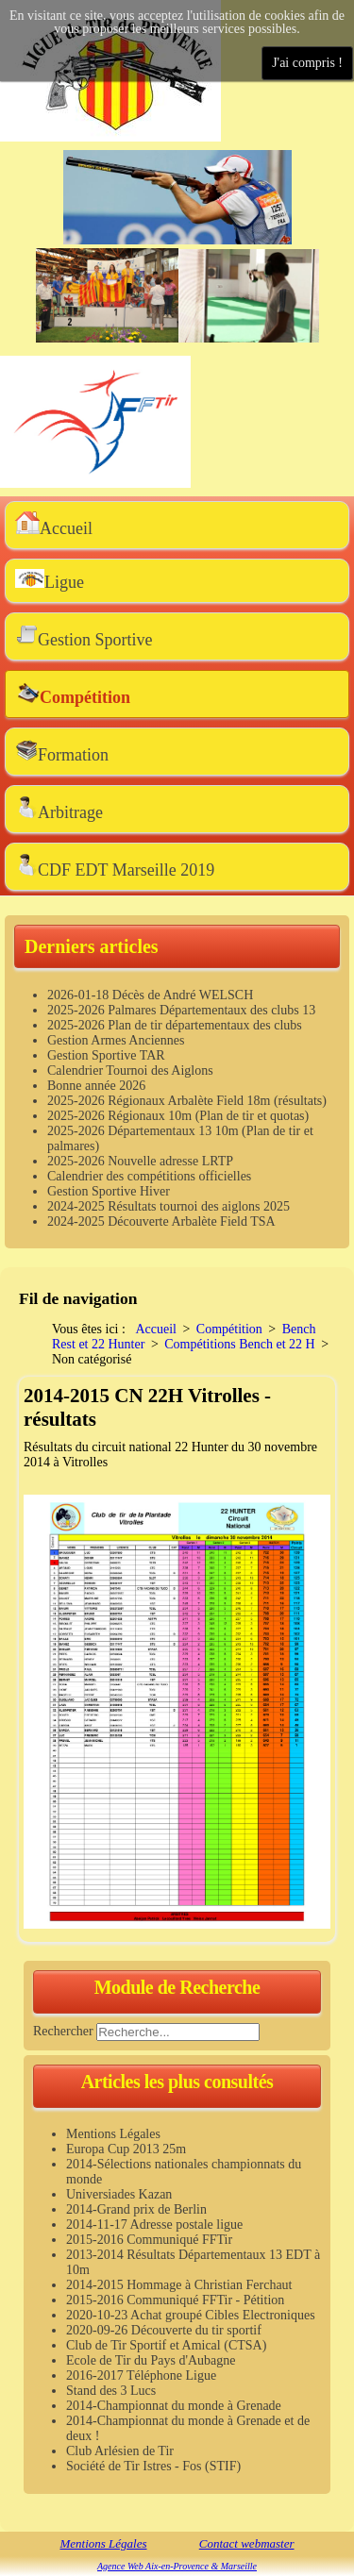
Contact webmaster (247, 2543)
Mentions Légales (102, 2543)
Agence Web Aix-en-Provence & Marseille (177, 2566)
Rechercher (63, 2030)
